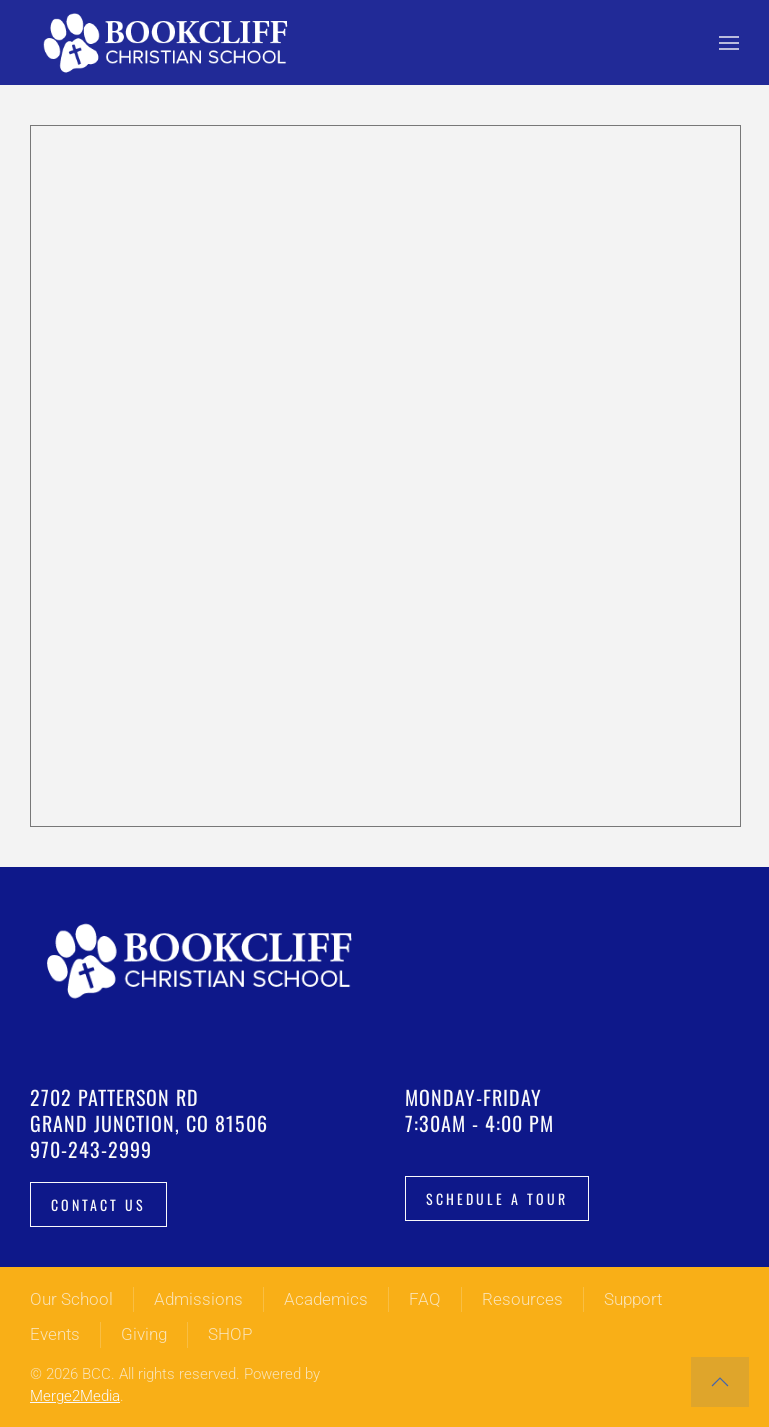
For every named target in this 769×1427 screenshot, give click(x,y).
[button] (729, 42)
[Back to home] (170, 42)
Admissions (198, 1299)
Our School (71, 1299)
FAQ (425, 1299)
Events (55, 1334)
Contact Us (98, 1204)
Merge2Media (75, 1396)
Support (633, 1299)
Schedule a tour (497, 1198)
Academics (326, 1299)
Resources (522, 1299)
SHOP (230, 1334)
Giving (144, 1334)
